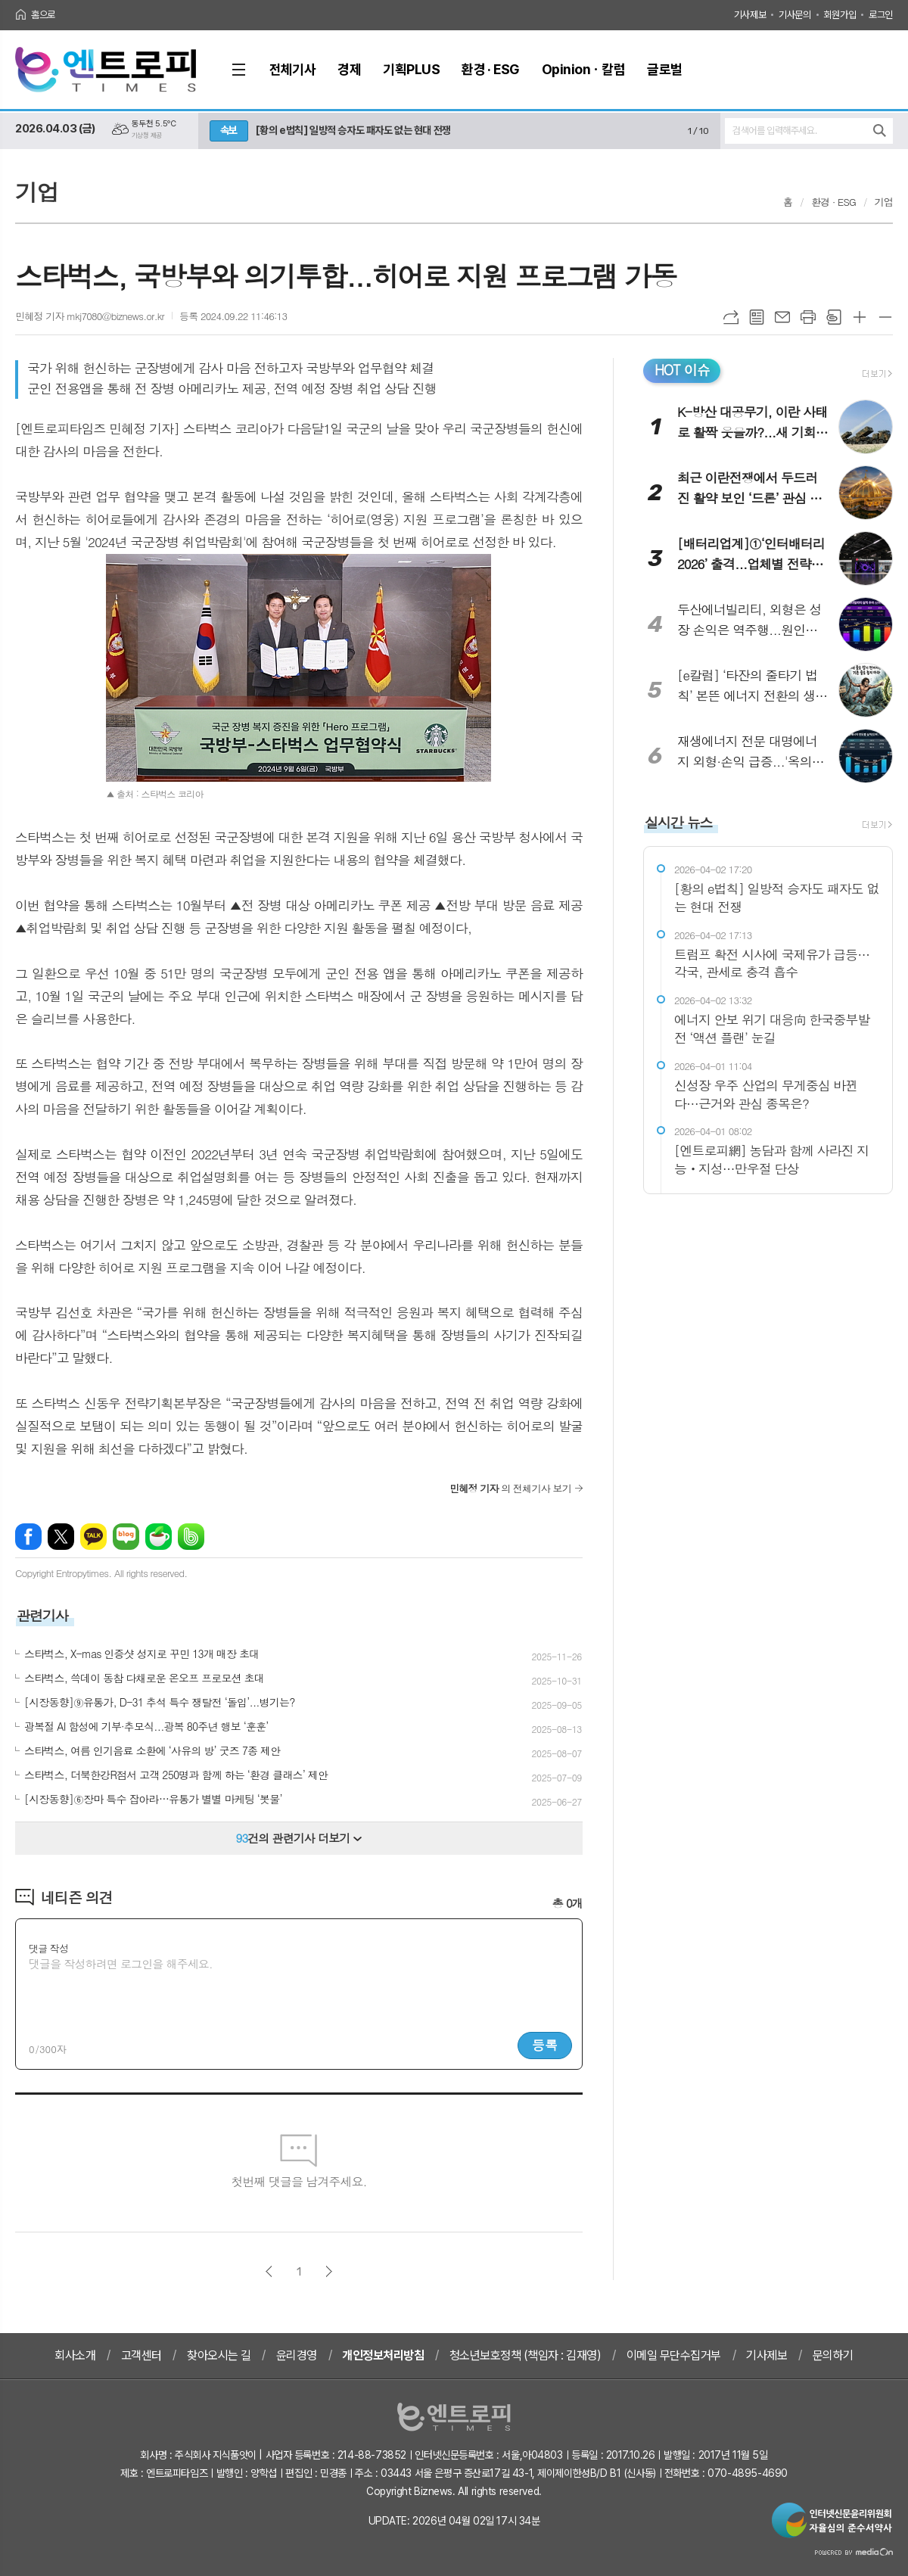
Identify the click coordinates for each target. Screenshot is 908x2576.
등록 (545, 2045)
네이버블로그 (126, 1536)
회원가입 (840, 14)
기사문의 (794, 14)
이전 (269, 2271)
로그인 (881, 14)
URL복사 (731, 317)
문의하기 (833, 2355)
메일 (782, 317)
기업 (884, 201)
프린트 (808, 317)
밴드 (191, 1536)
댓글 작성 (48, 1948)
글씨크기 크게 (859, 317)
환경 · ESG (833, 201)
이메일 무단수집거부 (674, 2355)
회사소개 (74, 2355)
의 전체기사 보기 (510, 1488)
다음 (328, 2271)
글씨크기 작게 (885, 317)
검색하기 (879, 130)
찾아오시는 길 (219, 2355)
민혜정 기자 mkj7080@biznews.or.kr (89, 316)
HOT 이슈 (682, 369)
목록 (756, 317)
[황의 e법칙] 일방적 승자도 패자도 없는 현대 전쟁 (353, 130)
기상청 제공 (147, 135)
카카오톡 (93, 1536)
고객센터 (141, 2355)
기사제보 (750, 14)
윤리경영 (296, 2355)
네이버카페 (158, 1536)
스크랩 (833, 317)
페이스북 (28, 1536)
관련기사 (42, 1615)
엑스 (61, 1536)
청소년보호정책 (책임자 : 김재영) (525, 2355)
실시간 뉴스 (679, 822)
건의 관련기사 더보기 (299, 1838)
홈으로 (43, 14)
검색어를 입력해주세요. (774, 130)
